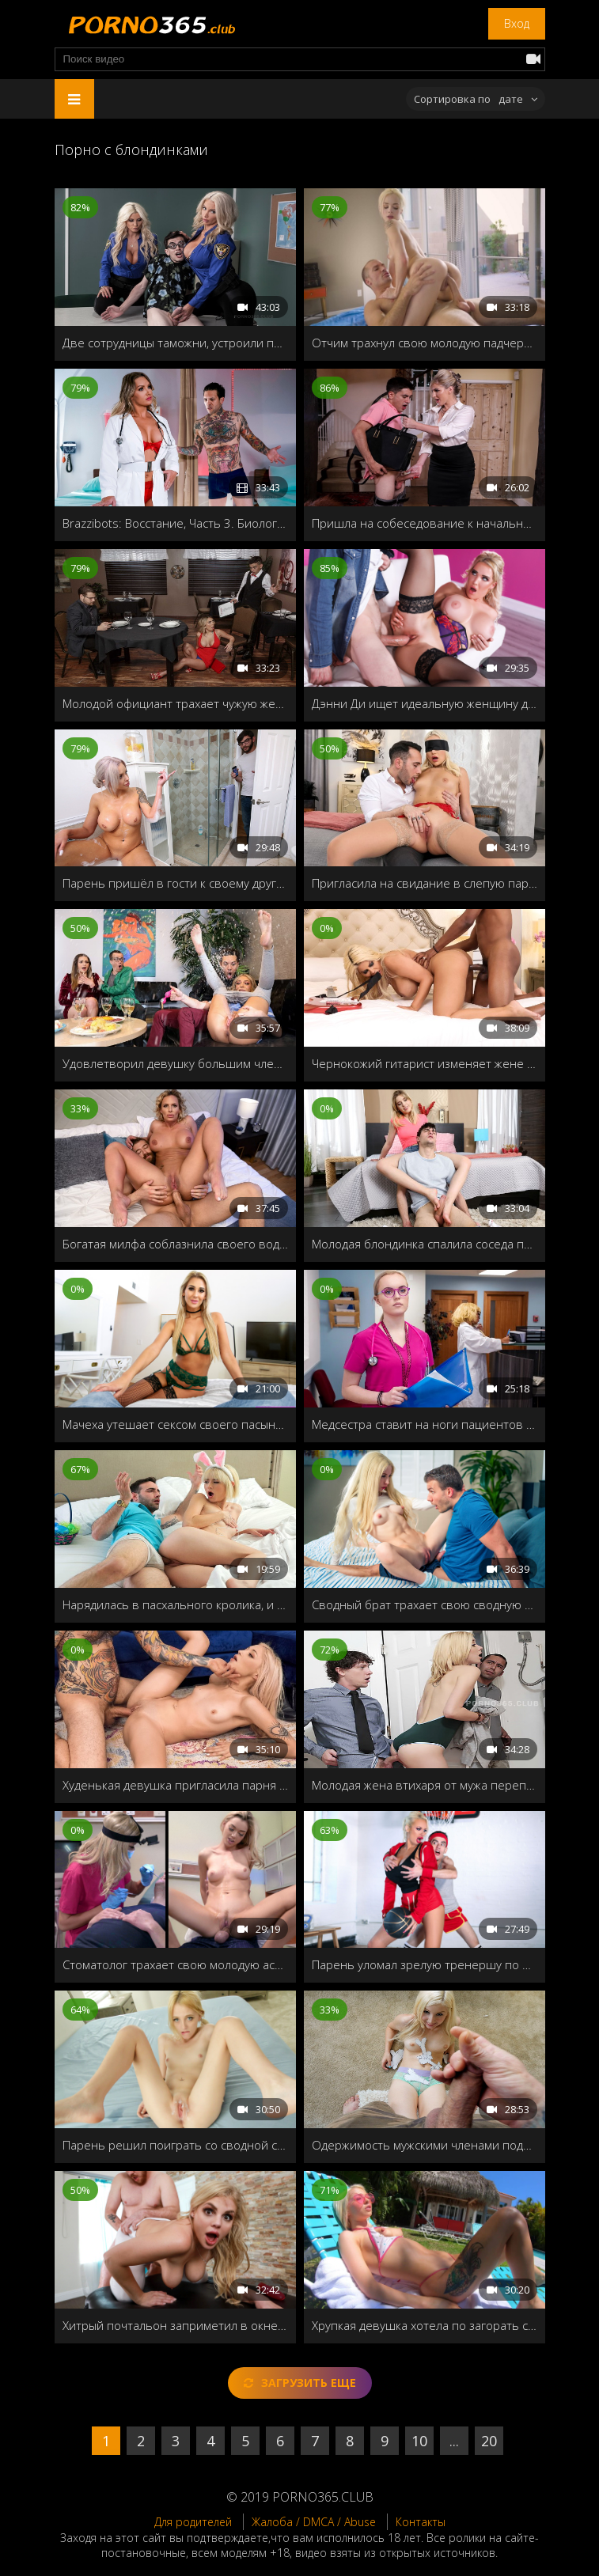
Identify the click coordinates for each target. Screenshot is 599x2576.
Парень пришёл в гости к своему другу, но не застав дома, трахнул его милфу (175, 883)
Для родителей (193, 2521)
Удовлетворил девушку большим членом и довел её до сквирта (175, 1063)
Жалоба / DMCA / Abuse (314, 2521)
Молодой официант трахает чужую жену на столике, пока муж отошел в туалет (175, 703)
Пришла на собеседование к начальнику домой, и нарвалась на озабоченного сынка (424, 523)
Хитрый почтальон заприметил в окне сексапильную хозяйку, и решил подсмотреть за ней (175, 2325)
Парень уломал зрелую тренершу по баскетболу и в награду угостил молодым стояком (424, 1964)
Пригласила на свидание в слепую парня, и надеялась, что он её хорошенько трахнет (424, 883)
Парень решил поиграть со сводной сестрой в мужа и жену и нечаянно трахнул (175, 2145)
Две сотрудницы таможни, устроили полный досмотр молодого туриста (175, 342)
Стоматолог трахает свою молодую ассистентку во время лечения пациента (175, 1964)
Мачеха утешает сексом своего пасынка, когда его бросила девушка (175, 1424)
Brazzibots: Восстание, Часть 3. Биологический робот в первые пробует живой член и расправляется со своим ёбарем (175, 523)
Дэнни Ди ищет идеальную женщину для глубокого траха (424, 703)
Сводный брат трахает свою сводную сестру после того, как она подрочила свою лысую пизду (424, 1604)
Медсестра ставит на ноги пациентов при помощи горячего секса (424, 1424)
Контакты (420, 2521)
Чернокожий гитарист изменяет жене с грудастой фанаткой (424, 1063)
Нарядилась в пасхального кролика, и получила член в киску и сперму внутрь (175, 1604)
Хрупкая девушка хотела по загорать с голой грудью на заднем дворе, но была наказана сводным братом (424, 2325)
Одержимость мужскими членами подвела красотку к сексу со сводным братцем (424, 2145)
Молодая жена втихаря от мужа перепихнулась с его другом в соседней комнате (424, 1785)
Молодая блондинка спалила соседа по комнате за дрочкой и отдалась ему (424, 1244)
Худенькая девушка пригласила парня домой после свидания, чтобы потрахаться (175, 1785)
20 (489, 2440)
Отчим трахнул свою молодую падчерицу (424, 342)
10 (419, 2440)
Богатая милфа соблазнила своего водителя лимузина (175, 1244)
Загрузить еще (300, 2382)
